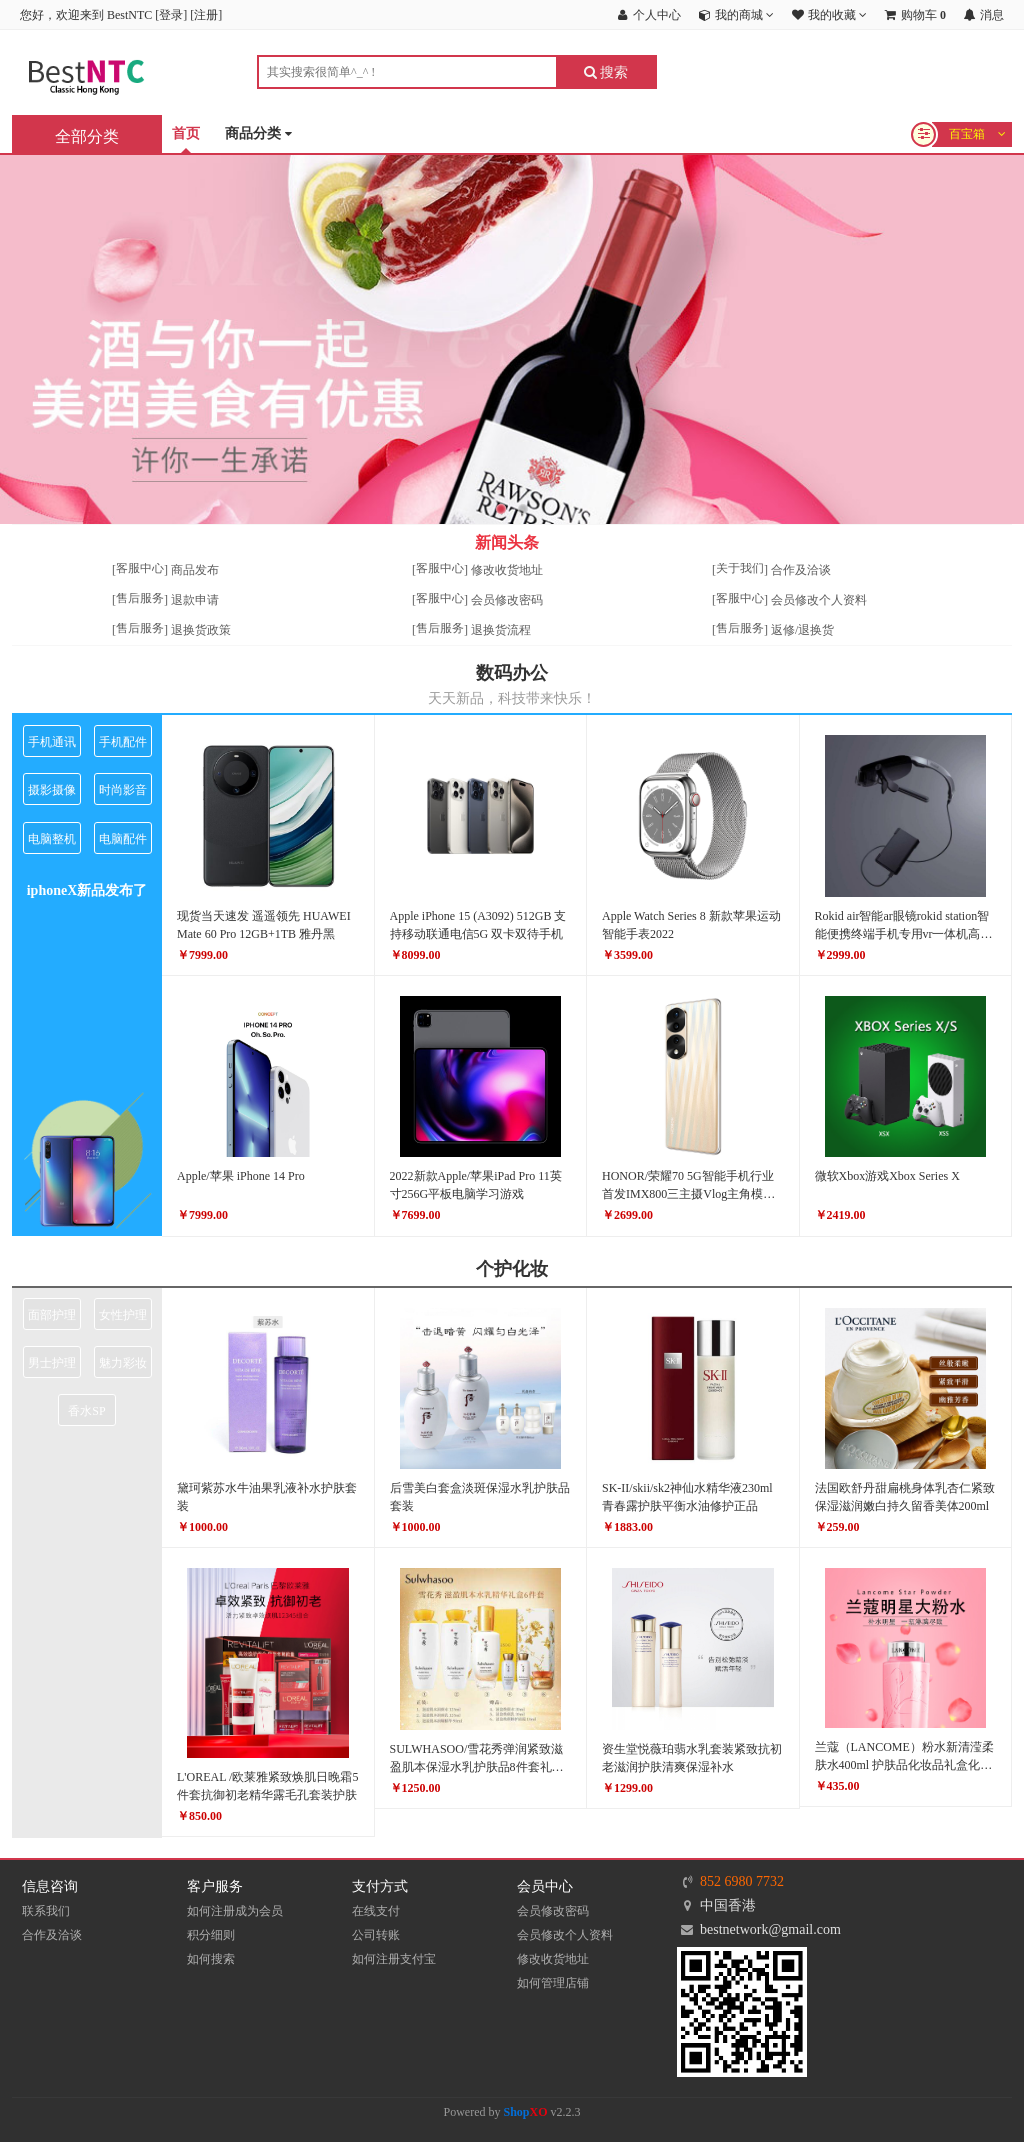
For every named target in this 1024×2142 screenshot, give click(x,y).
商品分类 (258, 134)
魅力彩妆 (123, 1363)
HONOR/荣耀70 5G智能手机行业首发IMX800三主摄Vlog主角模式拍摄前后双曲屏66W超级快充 (688, 1194)
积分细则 (211, 1935)
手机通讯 (52, 742)
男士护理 (52, 1363)
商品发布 (195, 570)
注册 (206, 15)
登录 (171, 15)
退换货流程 (501, 630)
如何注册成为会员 (235, 1911)
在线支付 (376, 1911)
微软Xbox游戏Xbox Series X (887, 1176)
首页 (186, 133)
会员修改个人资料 (819, 600)
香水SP (86, 1411)
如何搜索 (211, 1959)
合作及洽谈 (801, 570)
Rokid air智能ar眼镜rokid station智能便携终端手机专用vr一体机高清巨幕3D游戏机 (904, 934)
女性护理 (123, 1315)
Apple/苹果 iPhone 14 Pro (241, 1176)
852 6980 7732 (742, 1881)
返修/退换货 (802, 630)
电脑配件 (123, 839)
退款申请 (195, 600)
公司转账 (376, 1935)
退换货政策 (201, 630)
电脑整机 (52, 839)
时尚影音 (123, 790)
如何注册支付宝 (394, 1959)
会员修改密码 (507, 600)
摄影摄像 (52, 790)
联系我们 (46, 1911)
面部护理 (52, 1315)
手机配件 (123, 742)
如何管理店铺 (553, 1983)
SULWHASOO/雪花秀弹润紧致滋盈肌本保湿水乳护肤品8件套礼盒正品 (477, 1767)
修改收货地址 (507, 570)
